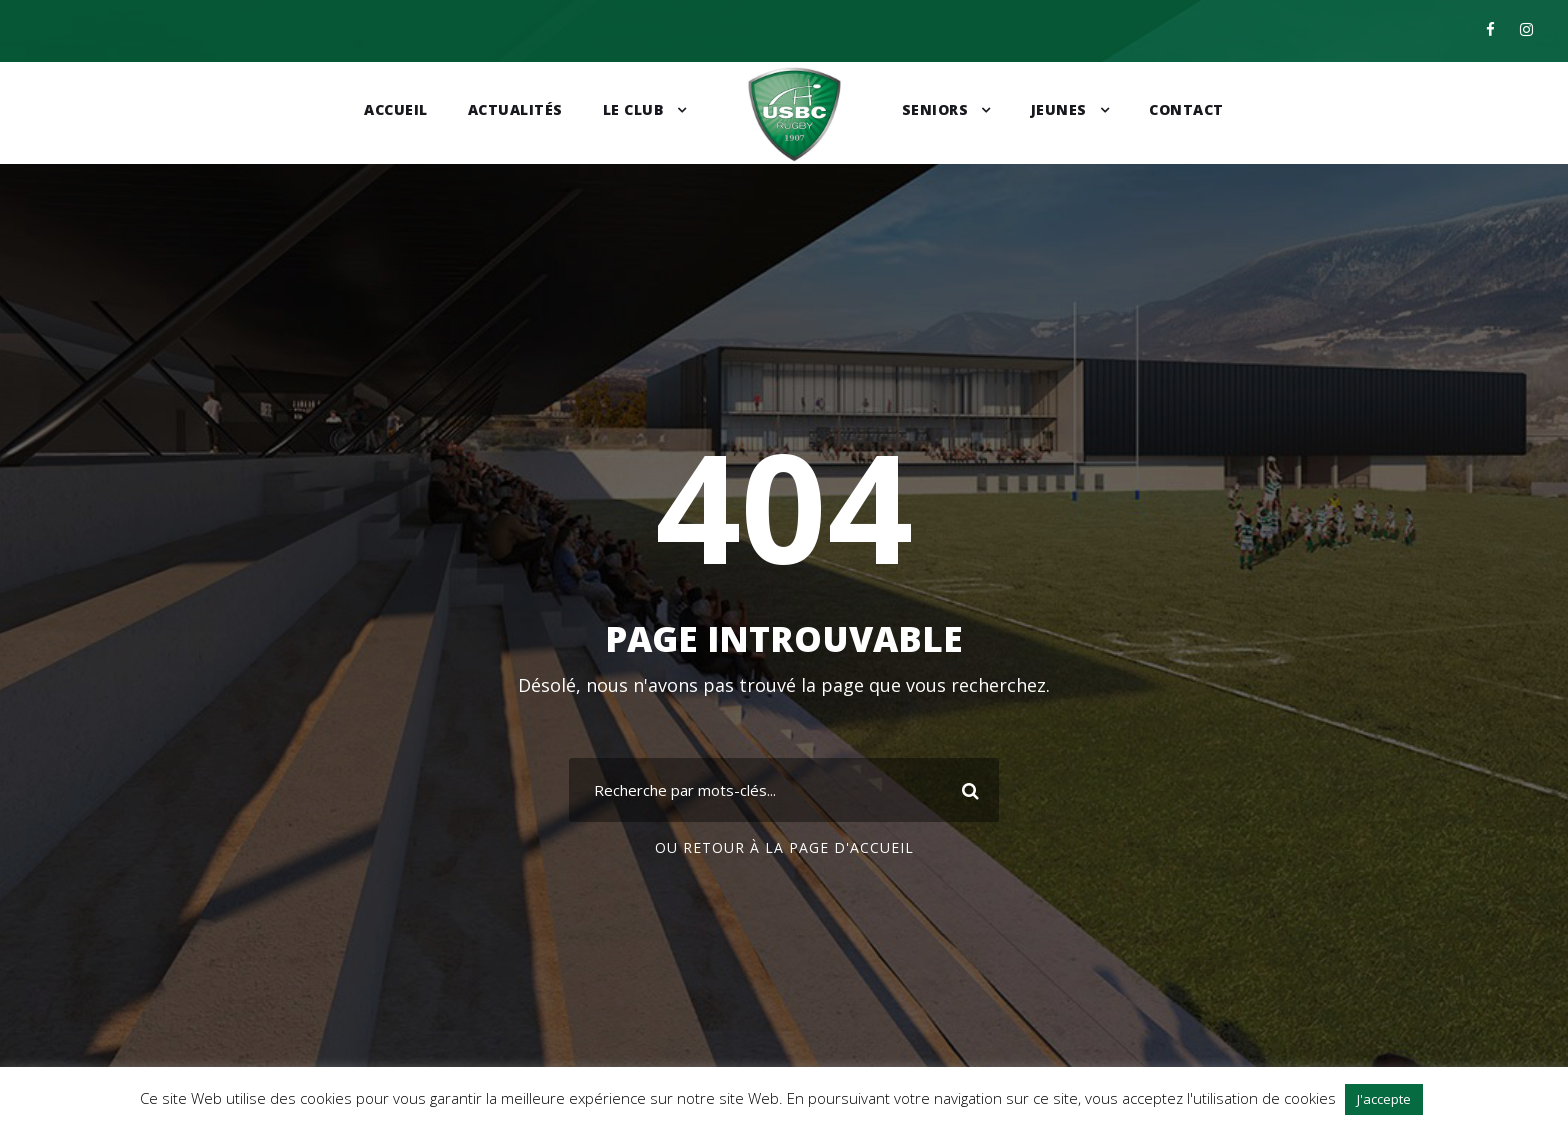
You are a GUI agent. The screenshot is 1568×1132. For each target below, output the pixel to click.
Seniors (935, 109)
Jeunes (1059, 109)
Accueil (396, 109)
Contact (1186, 109)
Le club (634, 109)
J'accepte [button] (1384, 1099)
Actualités (515, 109)
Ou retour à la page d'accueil (784, 847)
